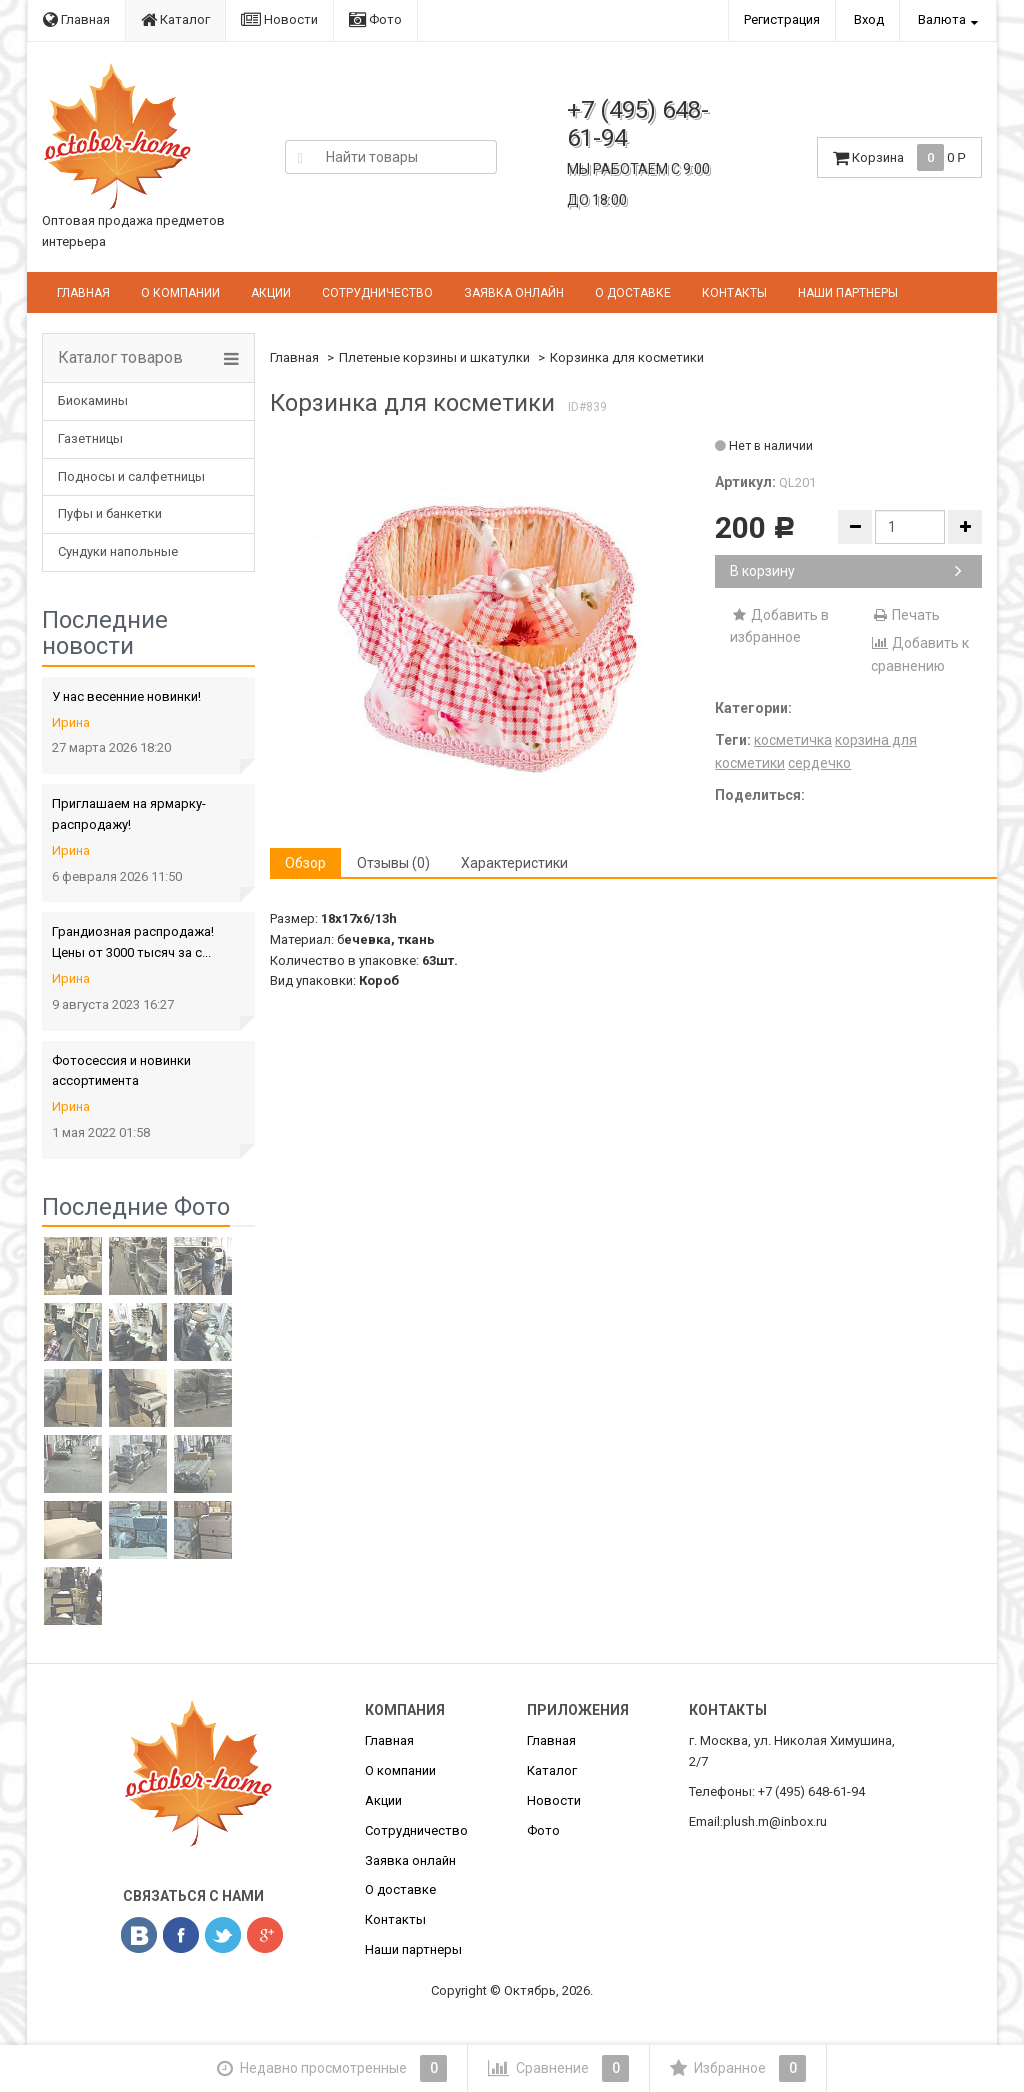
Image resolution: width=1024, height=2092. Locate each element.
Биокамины (93, 400)
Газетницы (90, 438)
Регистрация (782, 19)
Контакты (734, 293)
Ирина (71, 722)
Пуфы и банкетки (110, 513)
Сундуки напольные (118, 551)
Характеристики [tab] (514, 863)
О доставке (633, 293)
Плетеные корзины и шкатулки (434, 357)
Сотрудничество (377, 293)
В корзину (846, 571)
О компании (180, 293)
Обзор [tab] (305, 863)
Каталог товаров (120, 358)
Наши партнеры (848, 293)
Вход (869, 19)
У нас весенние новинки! (126, 696)
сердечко (819, 763)
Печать (905, 615)
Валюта (942, 19)
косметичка (793, 740)
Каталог (175, 19)
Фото (375, 19)
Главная (76, 19)
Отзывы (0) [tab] (393, 863)
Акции (271, 293)
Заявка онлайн (514, 293)
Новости (279, 19)
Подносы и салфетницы (131, 476)
